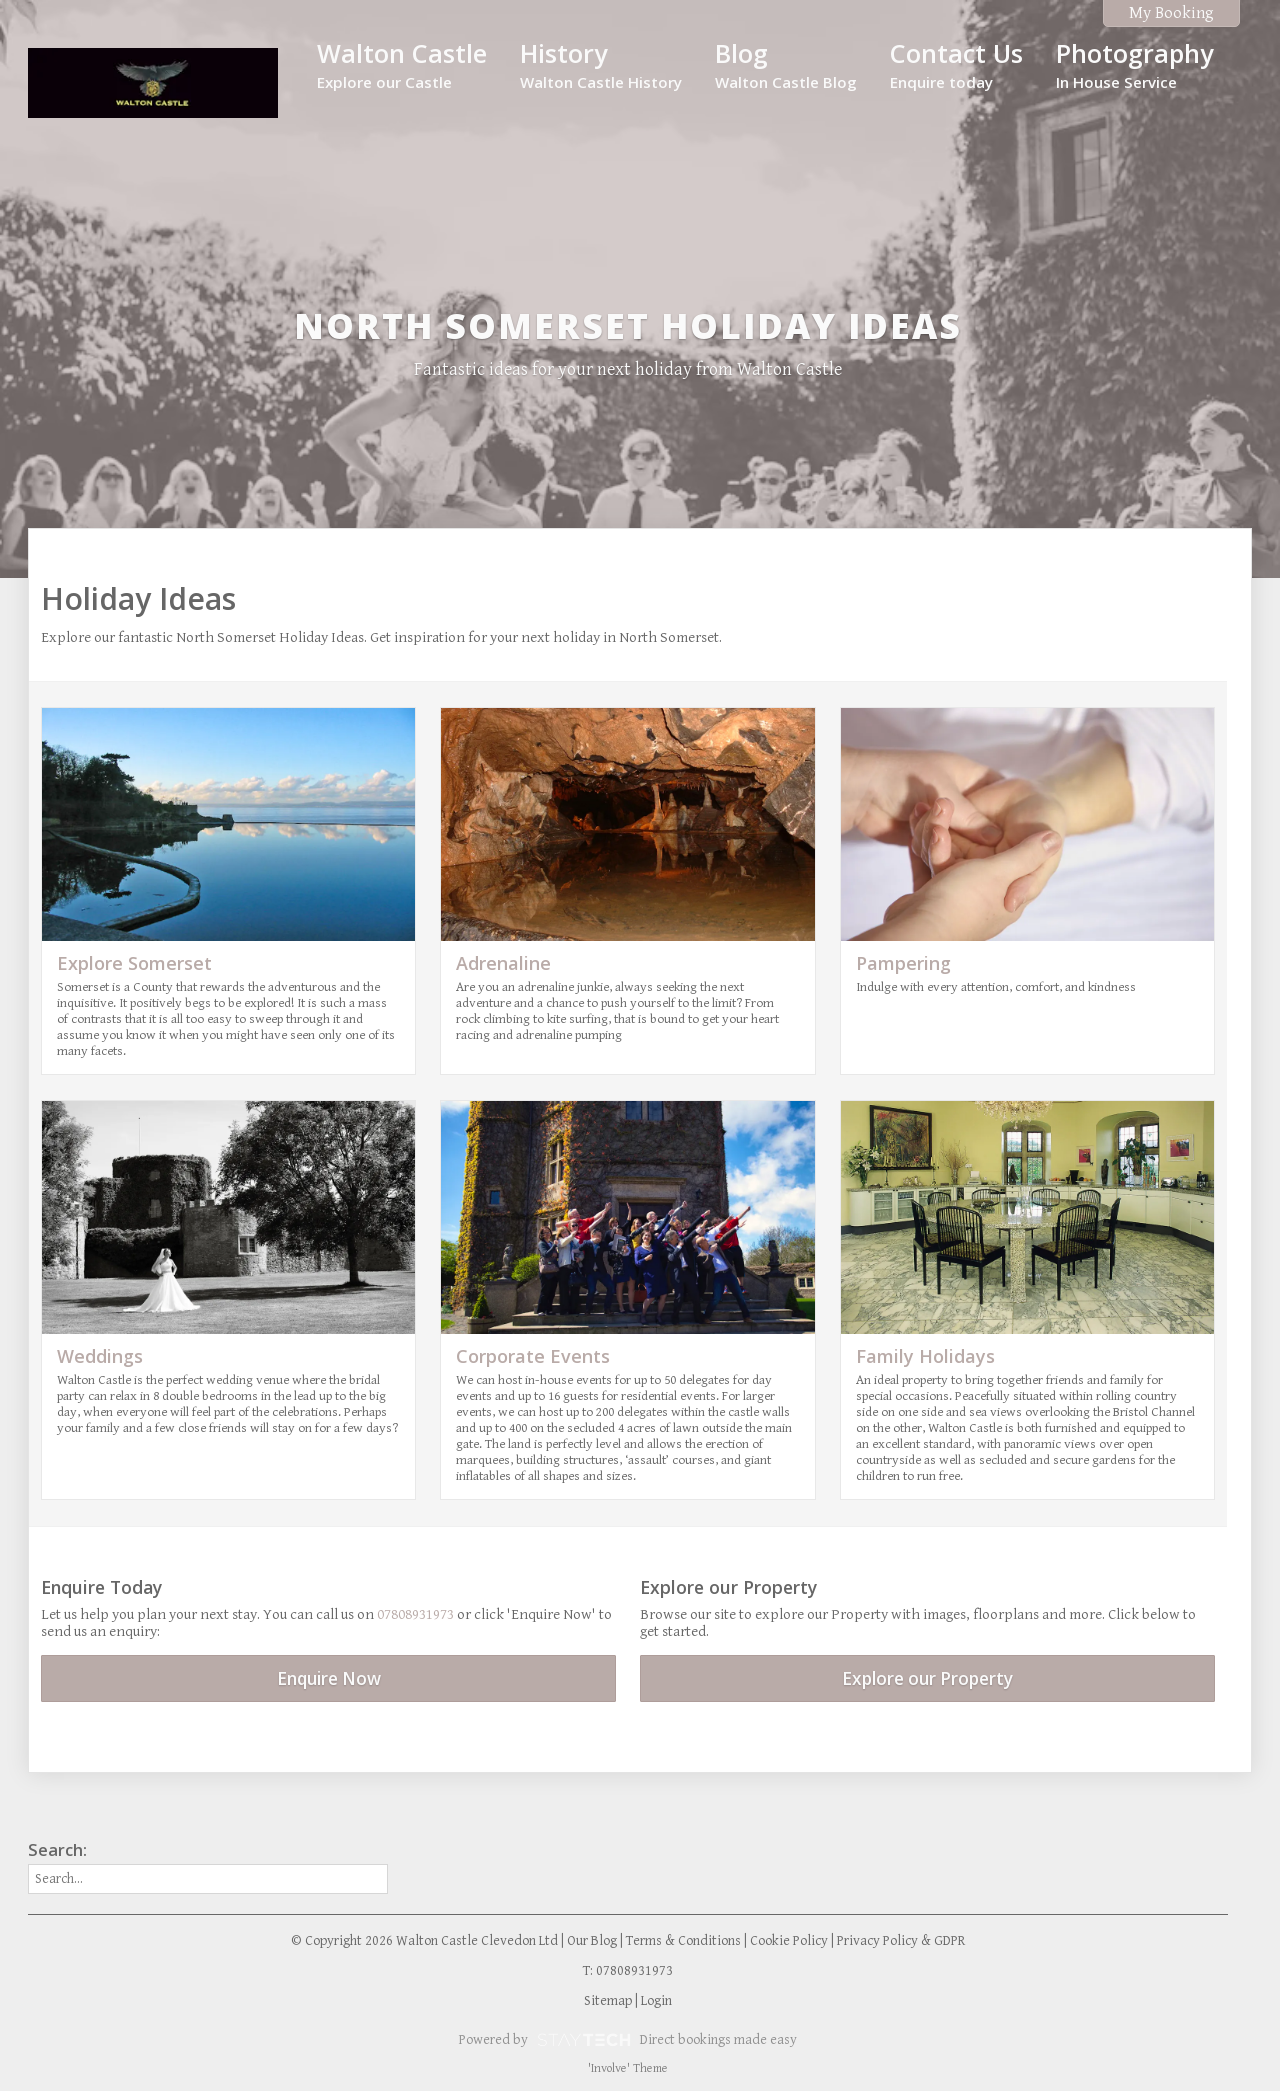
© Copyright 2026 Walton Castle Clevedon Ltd (424, 1941)
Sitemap (608, 2001)
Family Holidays (925, 1356)
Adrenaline (503, 963)
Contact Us (956, 64)
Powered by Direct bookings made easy (628, 2040)
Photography (1134, 64)
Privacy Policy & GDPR (901, 1941)
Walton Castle (402, 64)
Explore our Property (927, 1678)
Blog (786, 64)
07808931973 (415, 1614)
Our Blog (592, 1941)
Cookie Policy (789, 1941)
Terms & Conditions (683, 1941)
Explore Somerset (134, 963)
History (601, 64)
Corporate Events (533, 1356)
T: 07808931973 (628, 1971)
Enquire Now (329, 1678)
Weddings (100, 1356)
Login (656, 2001)
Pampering (903, 963)
